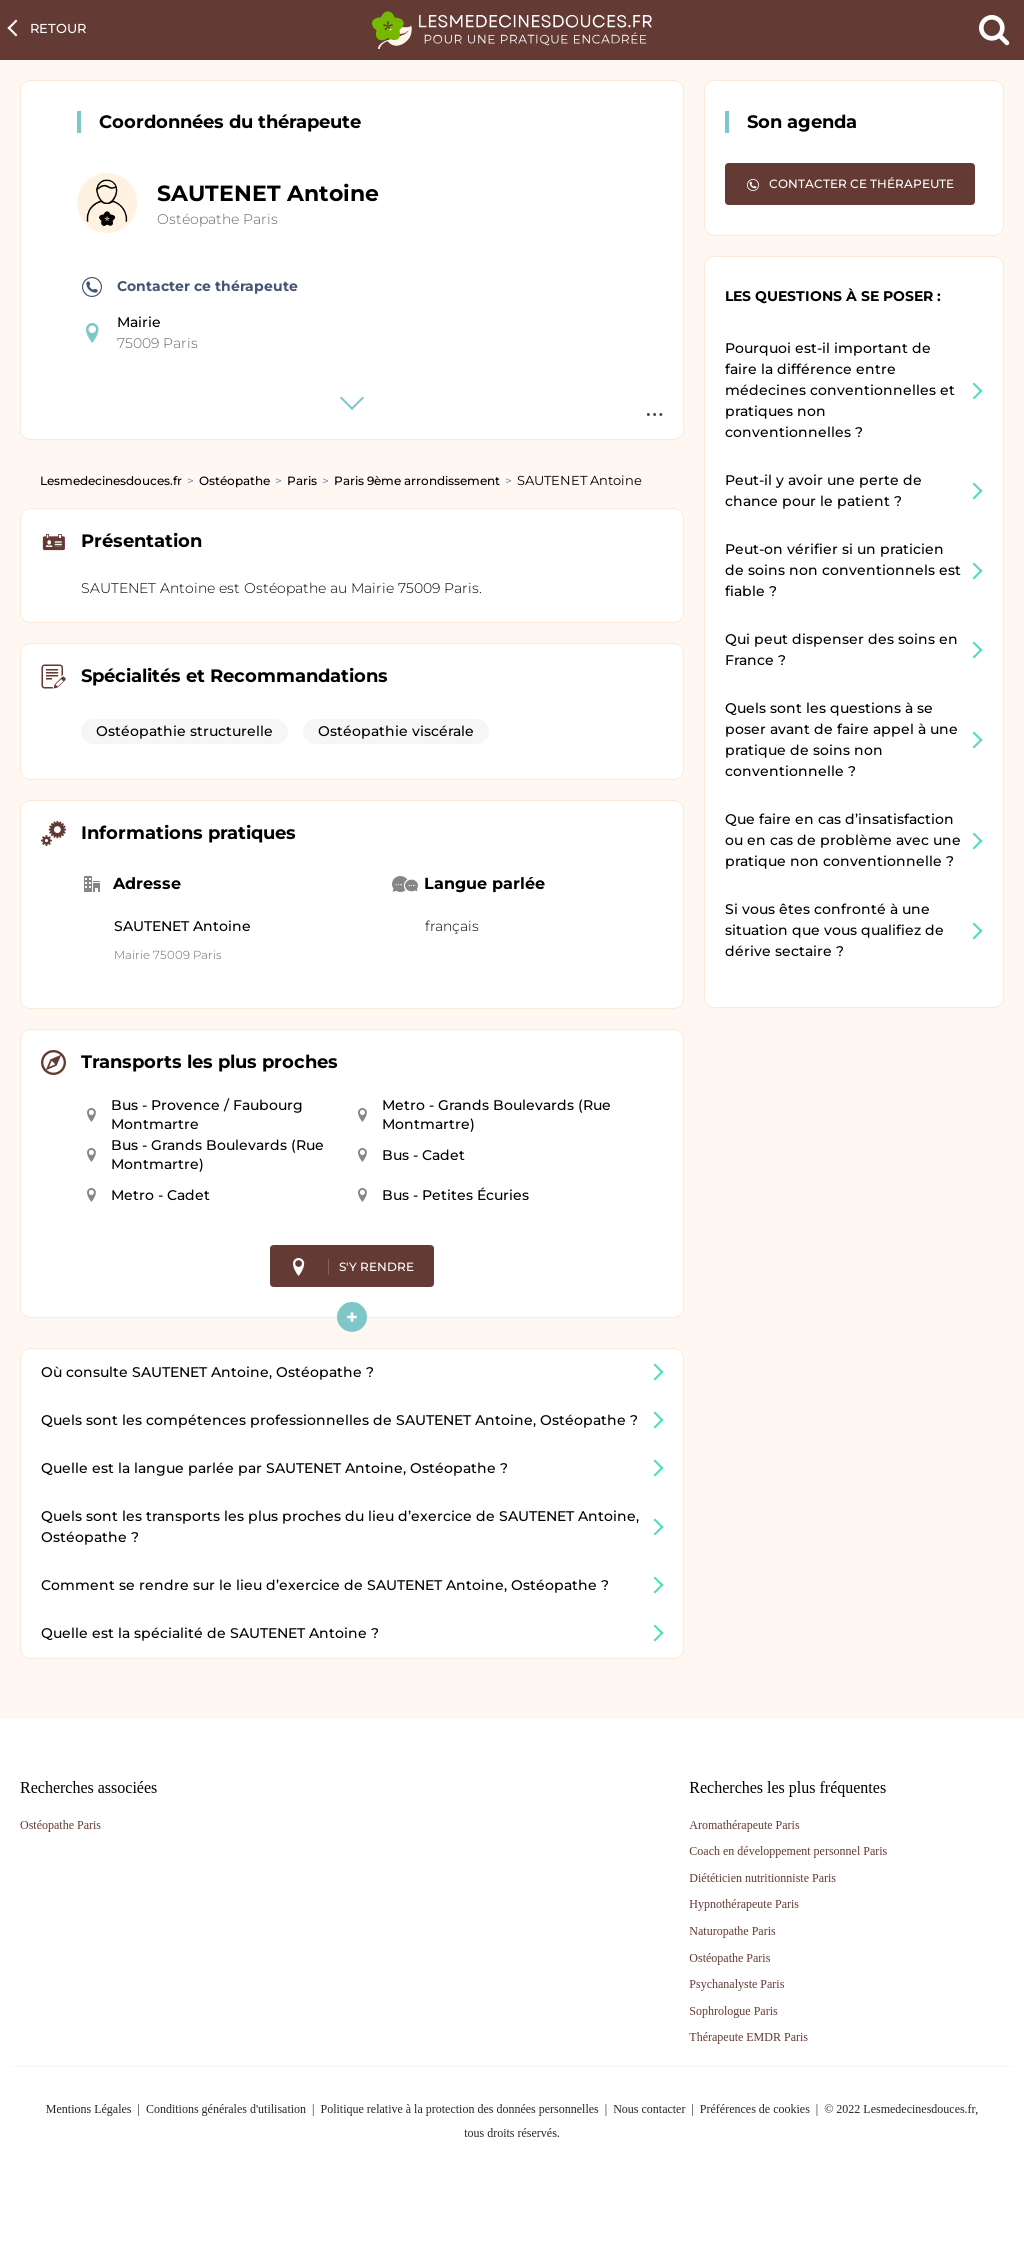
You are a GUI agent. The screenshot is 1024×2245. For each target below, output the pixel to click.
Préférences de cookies (755, 2109)
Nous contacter (649, 2109)
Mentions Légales (89, 2109)
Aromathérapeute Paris (744, 1825)
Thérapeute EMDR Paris (748, 2037)
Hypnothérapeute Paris (744, 1904)
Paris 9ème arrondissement (417, 480)
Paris (302, 480)
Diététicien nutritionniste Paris (762, 1878)
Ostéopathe (234, 480)
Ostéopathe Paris (217, 219)
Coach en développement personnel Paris (788, 1851)
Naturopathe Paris (732, 1931)
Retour (58, 28)
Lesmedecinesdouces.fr (111, 480)
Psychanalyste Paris (736, 1984)
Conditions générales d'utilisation (226, 2109)
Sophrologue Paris (733, 2011)
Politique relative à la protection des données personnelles (459, 2109)
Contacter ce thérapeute (190, 287)
